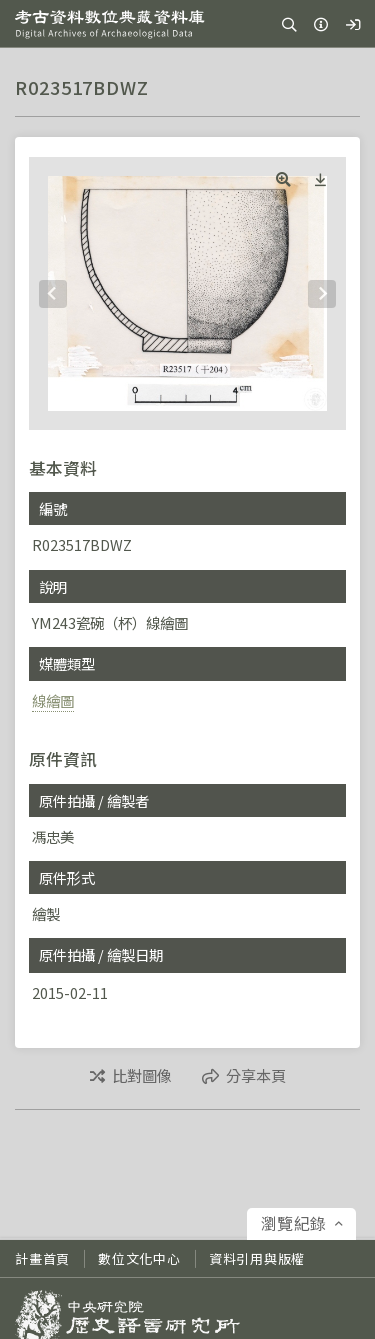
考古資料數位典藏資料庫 (110, 24)
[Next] (322, 294)
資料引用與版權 (257, 1258)
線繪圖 (53, 700)
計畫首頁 (42, 1258)
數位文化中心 (139, 1258)
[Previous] (53, 294)
